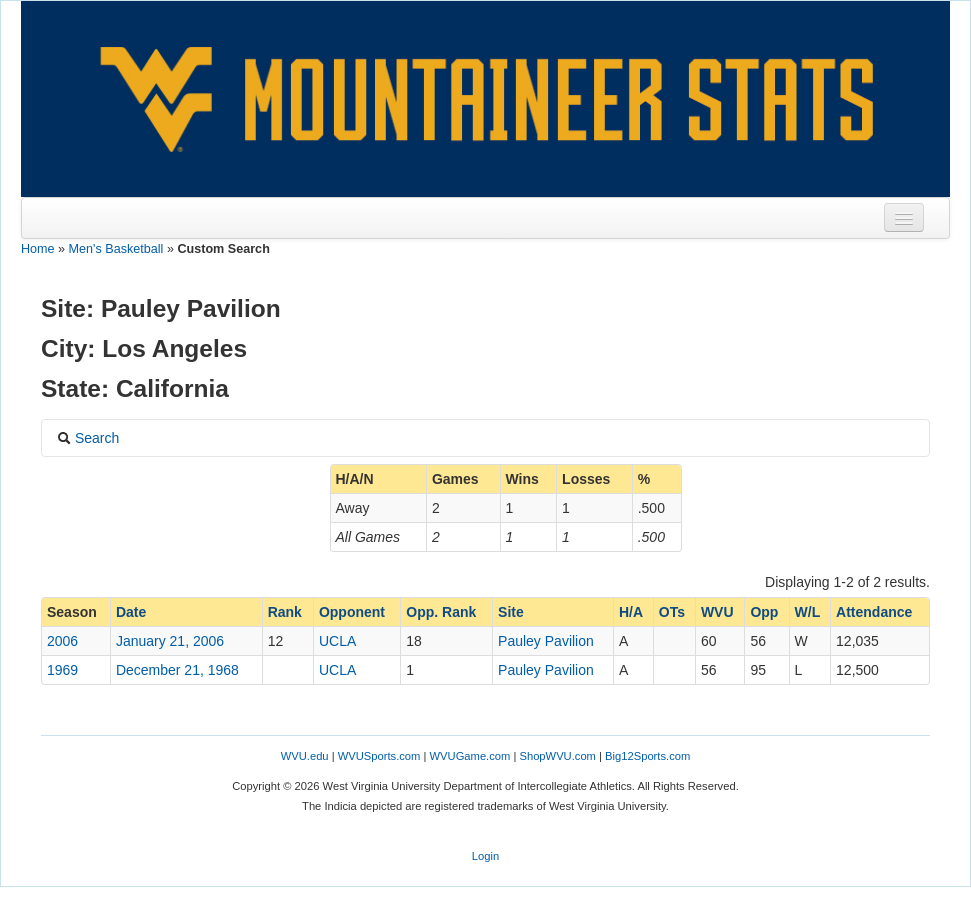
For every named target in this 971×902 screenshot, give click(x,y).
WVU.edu (305, 756)
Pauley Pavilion (546, 641)
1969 (62, 670)
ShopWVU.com (557, 756)
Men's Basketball (116, 249)
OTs (672, 612)
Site (511, 612)
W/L (808, 612)
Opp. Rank (441, 612)
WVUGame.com (470, 756)
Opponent (352, 612)
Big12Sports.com (647, 756)
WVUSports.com (379, 756)
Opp (764, 612)
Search (88, 438)
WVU (717, 612)
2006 (62, 641)
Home (38, 249)
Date (131, 612)
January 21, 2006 (170, 641)
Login (485, 856)
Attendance (874, 612)
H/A (631, 612)
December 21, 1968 (177, 670)
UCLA (337, 641)
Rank (285, 612)
